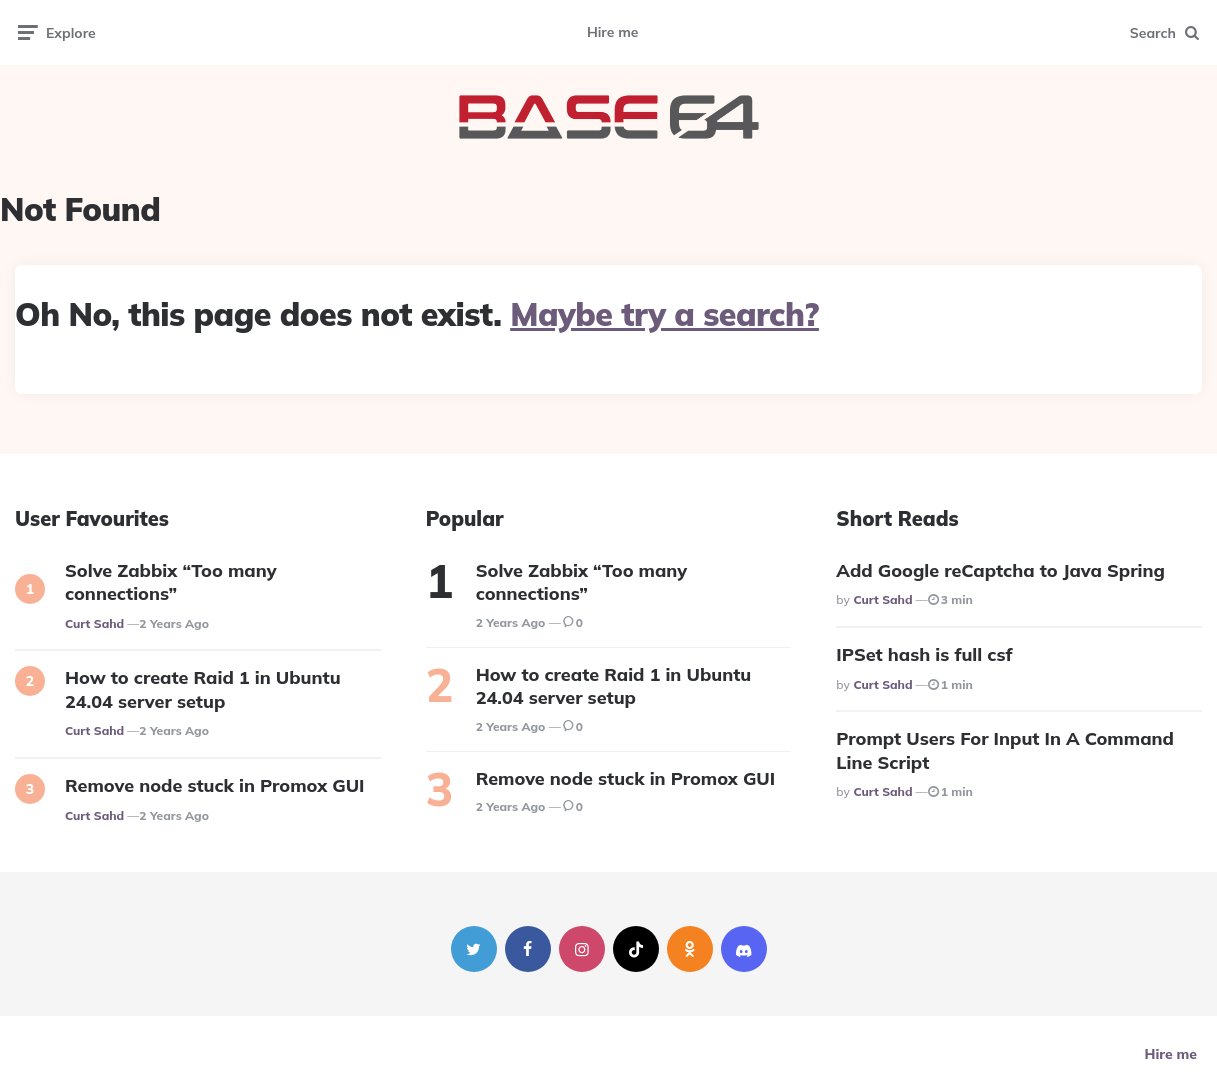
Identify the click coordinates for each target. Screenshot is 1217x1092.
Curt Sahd (94, 623)
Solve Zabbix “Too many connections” (171, 582)
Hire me (613, 32)
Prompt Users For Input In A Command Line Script (1005, 750)
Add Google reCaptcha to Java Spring (1000, 570)
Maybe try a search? (664, 314)
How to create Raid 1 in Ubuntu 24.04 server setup (203, 689)
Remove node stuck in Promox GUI (214, 785)
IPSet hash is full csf (924, 654)
